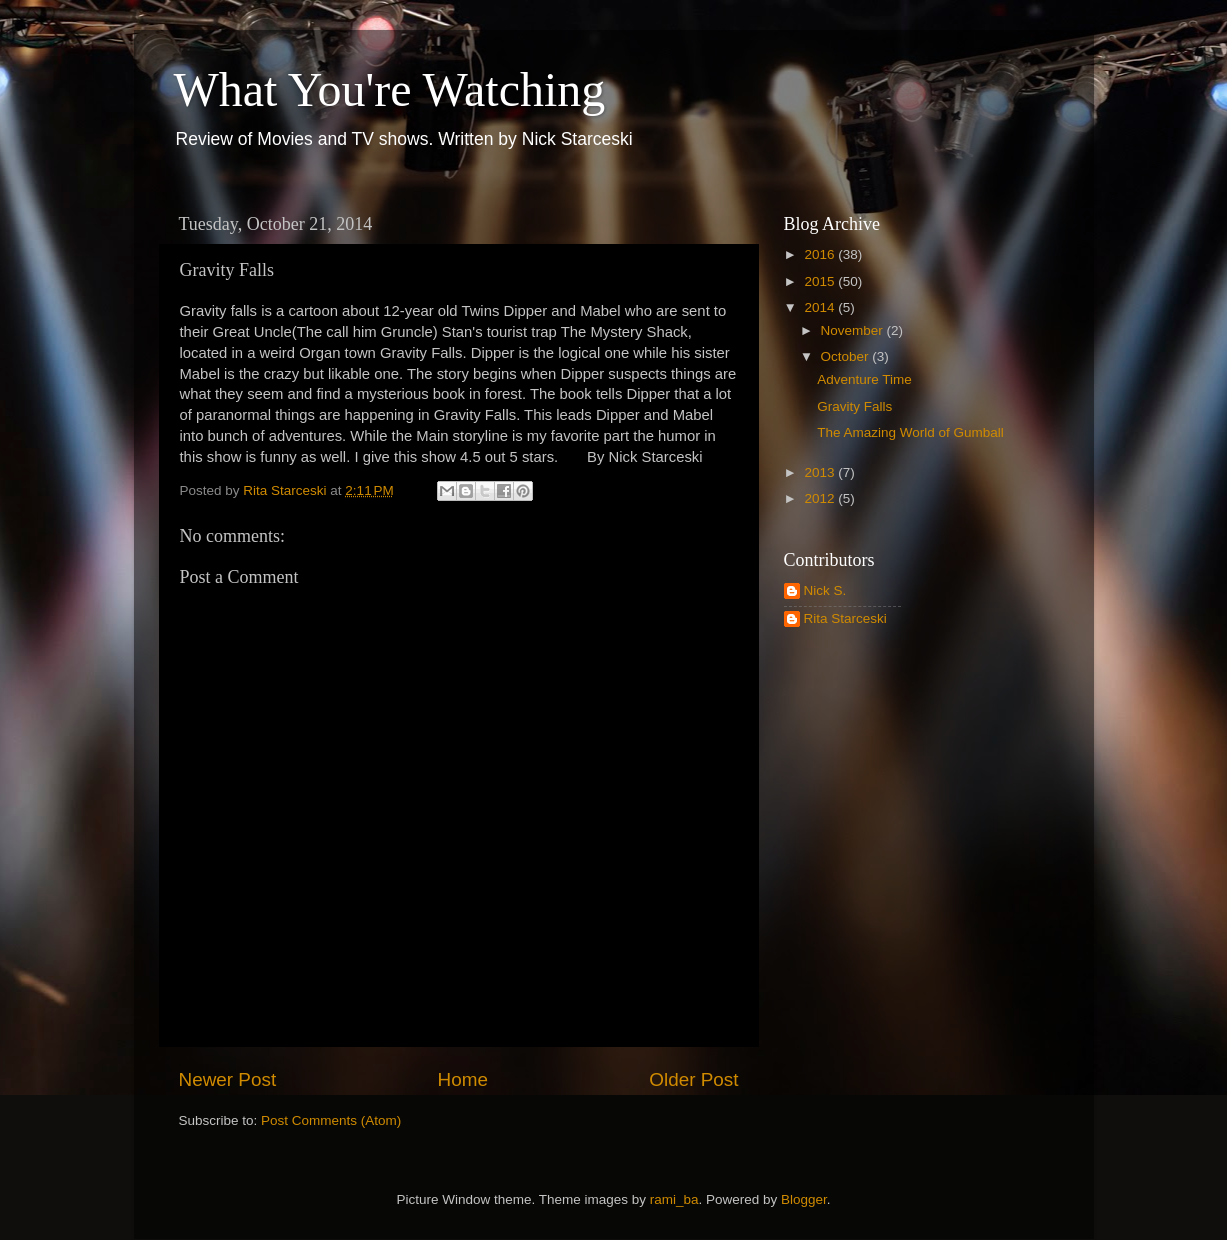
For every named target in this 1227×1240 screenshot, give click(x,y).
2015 (821, 281)
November (854, 330)
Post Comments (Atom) (331, 1120)
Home (463, 1079)
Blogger (804, 1199)
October (847, 356)
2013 (821, 472)
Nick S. (825, 590)
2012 (821, 498)
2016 (821, 254)
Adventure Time (864, 379)
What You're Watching (390, 89)
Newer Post (228, 1079)
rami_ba (674, 1199)
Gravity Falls (854, 406)
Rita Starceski (845, 618)
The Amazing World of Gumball (910, 432)
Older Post (693, 1079)
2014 (821, 307)
